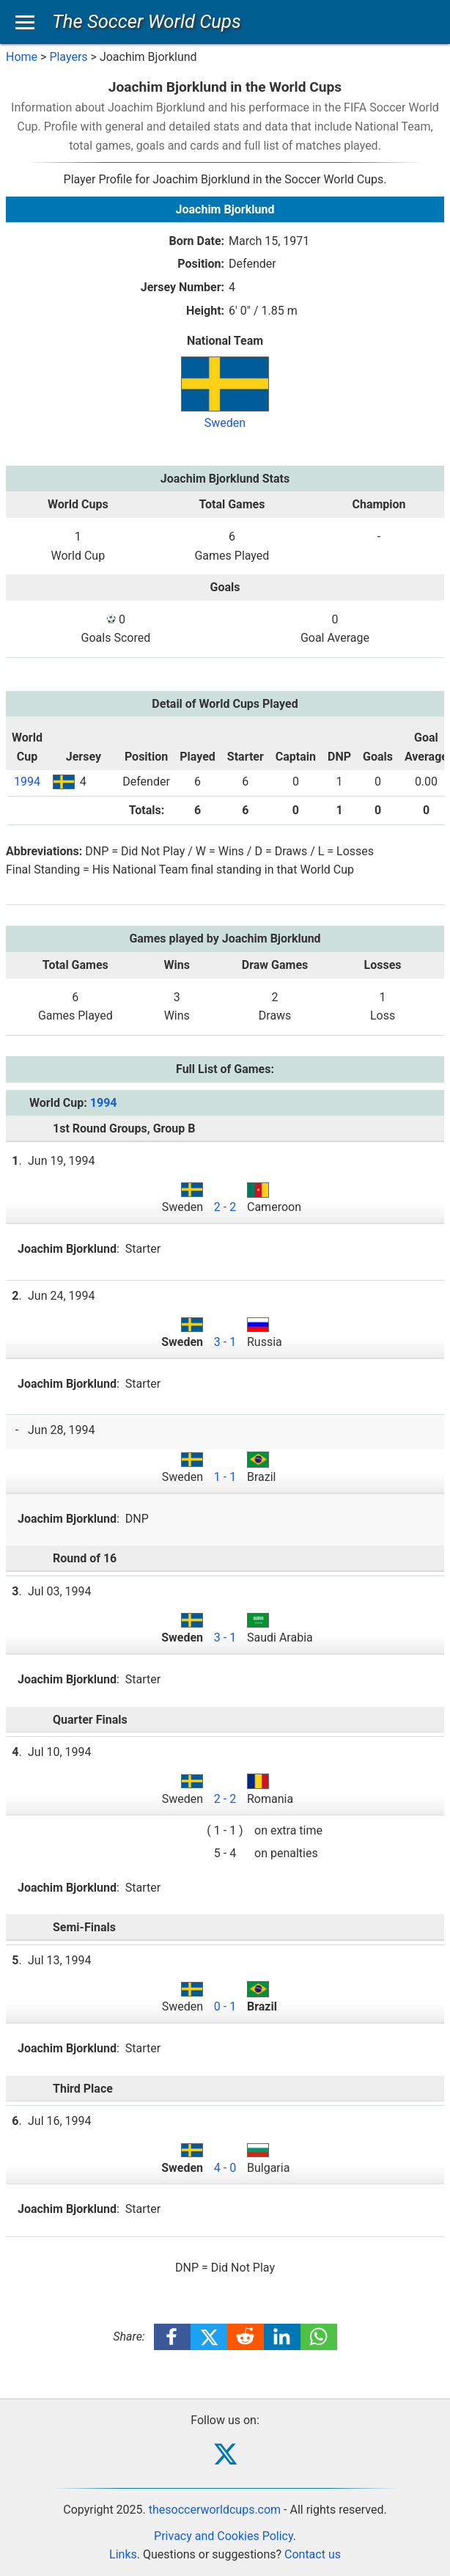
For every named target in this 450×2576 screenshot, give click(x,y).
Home (21, 57)
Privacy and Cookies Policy (223, 2536)
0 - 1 (225, 2006)
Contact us (312, 2554)
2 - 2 (225, 1207)
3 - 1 (225, 1342)
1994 (27, 781)
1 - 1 (225, 1477)
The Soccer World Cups (146, 21)
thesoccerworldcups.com (215, 2510)
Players (68, 57)
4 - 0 (225, 2168)
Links (123, 2554)
